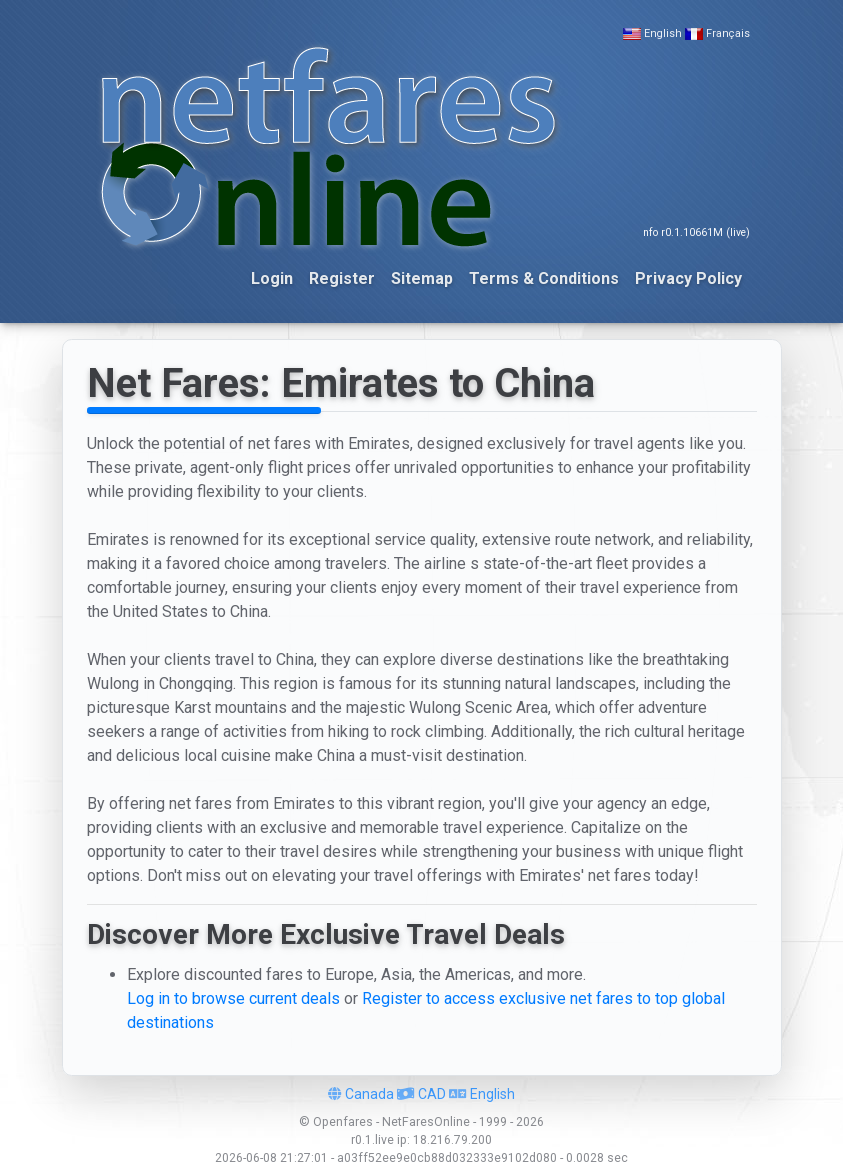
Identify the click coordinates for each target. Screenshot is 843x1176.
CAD (421, 1094)
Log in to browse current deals (233, 998)
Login (272, 278)
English (663, 33)
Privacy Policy (688, 278)
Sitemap (422, 278)
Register (342, 278)
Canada (361, 1094)
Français (728, 33)
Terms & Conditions (544, 278)
